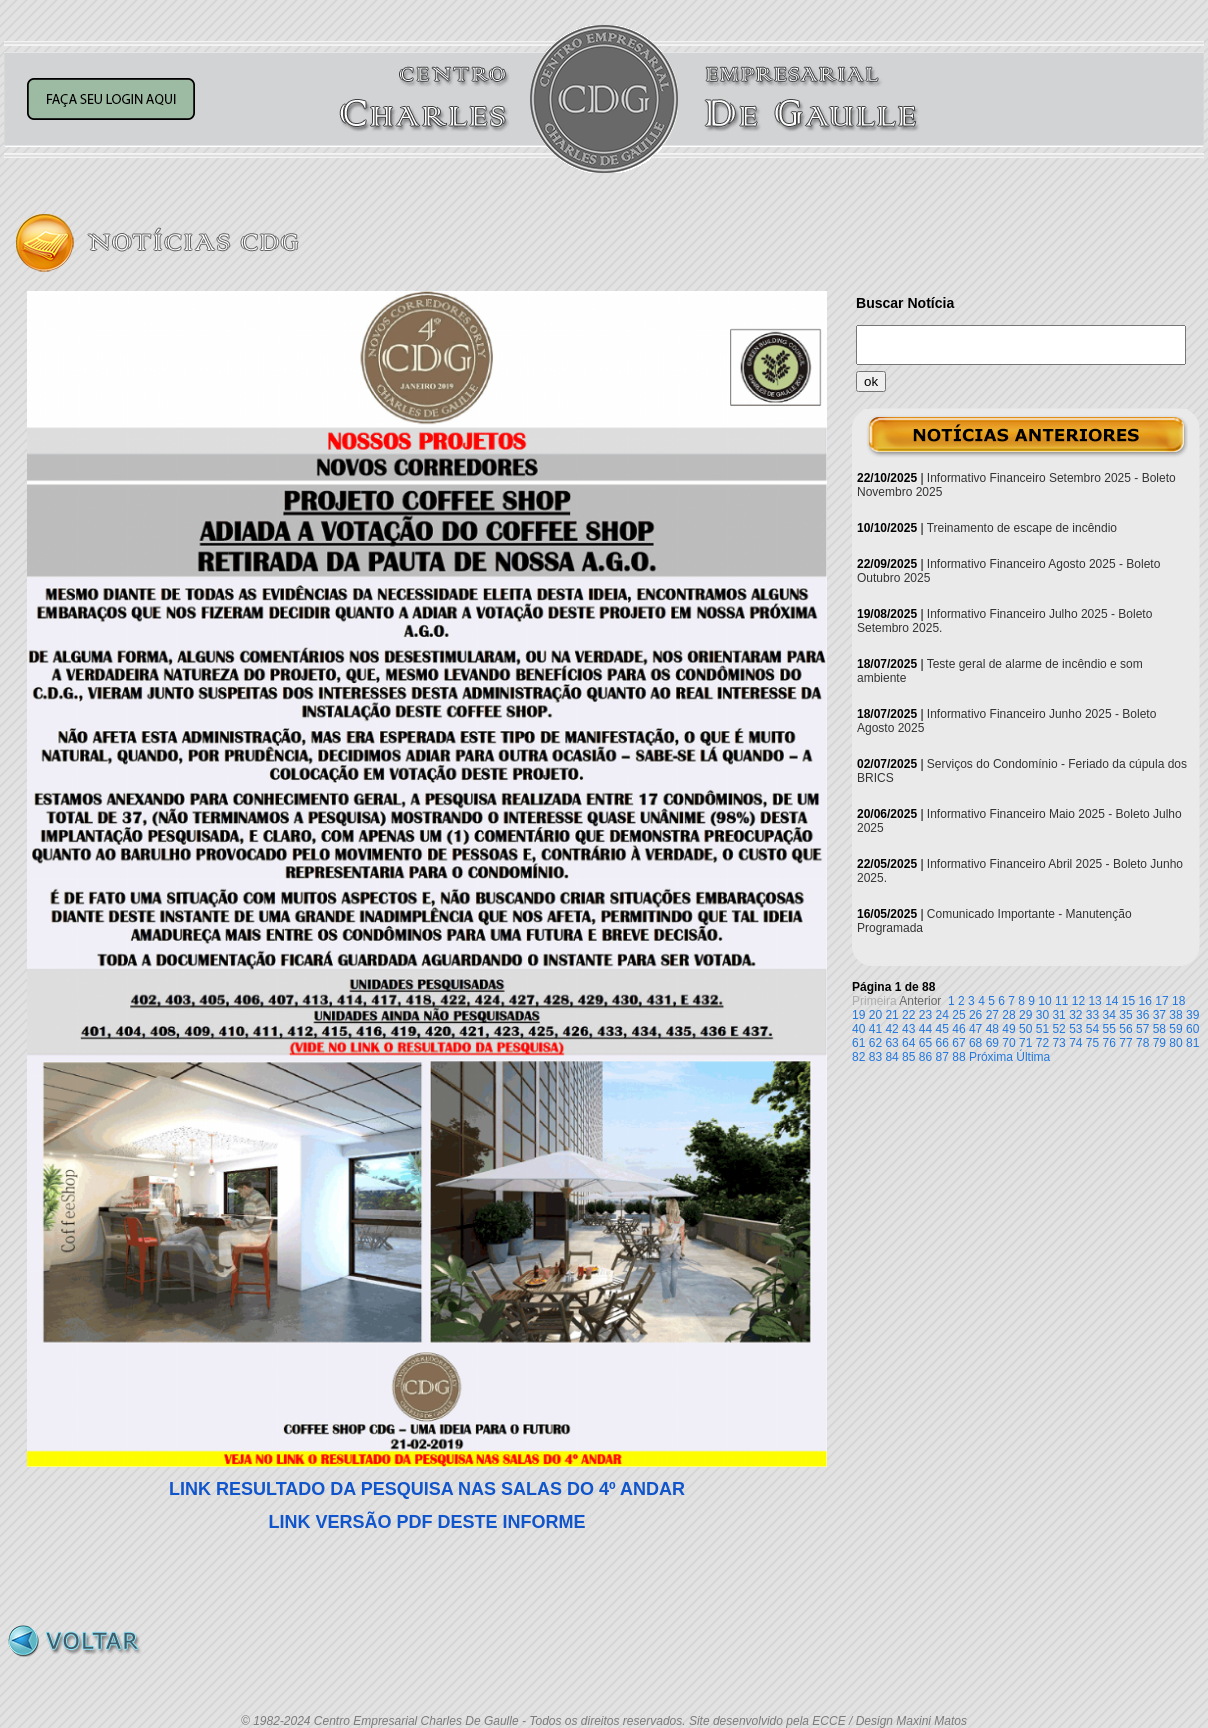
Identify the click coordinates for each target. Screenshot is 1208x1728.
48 (992, 1029)
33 (1092, 1015)
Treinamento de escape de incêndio (1022, 528)
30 (1042, 1015)
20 (875, 1015)
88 (958, 1057)
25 (958, 1015)
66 (942, 1043)
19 (858, 1015)
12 (1078, 1001)
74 (1075, 1043)
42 (891, 1029)
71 (1025, 1043)
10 (1044, 1001)
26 (975, 1015)
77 (1125, 1043)
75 (1092, 1043)
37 (1159, 1015)
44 (925, 1029)
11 (1061, 1001)
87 (942, 1057)
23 (925, 1015)
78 (1142, 1043)
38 (1175, 1015)
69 (992, 1043)
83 (875, 1057)
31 (1058, 1015)
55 (1109, 1029)
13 (1094, 1001)
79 (1159, 1043)
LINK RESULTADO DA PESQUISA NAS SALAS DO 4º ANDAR (427, 1489)
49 (1008, 1029)
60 (1192, 1029)
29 (1025, 1015)
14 (1111, 1001)
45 (942, 1029)
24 (942, 1015)
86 (925, 1057)
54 (1092, 1029)
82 (858, 1057)
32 (1075, 1015)
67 (958, 1043)
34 (1109, 1015)
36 (1142, 1015)
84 (891, 1057)
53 (1075, 1029)
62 (875, 1043)
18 (1178, 1001)
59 (1175, 1029)
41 (875, 1029)
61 (858, 1043)
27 (992, 1015)
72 (1042, 1043)
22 (908, 1015)
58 (1159, 1029)
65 (925, 1043)
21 (891, 1015)
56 (1125, 1029)
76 (1109, 1043)
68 (975, 1043)
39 (1192, 1015)
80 (1175, 1043)
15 (1128, 1001)
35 (1125, 1015)
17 (1161, 1001)
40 (858, 1029)
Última (1033, 1057)
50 (1025, 1029)
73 (1058, 1043)
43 (908, 1029)
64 (908, 1043)
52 (1058, 1029)
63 (891, 1043)
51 (1042, 1029)
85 (908, 1057)
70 (1008, 1043)
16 (1145, 1001)
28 (1008, 1015)
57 (1142, 1029)
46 (958, 1029)
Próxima (991, 1057)
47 (975, 1029)
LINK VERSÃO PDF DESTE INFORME (426, 1522)
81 (1192, 1043)
